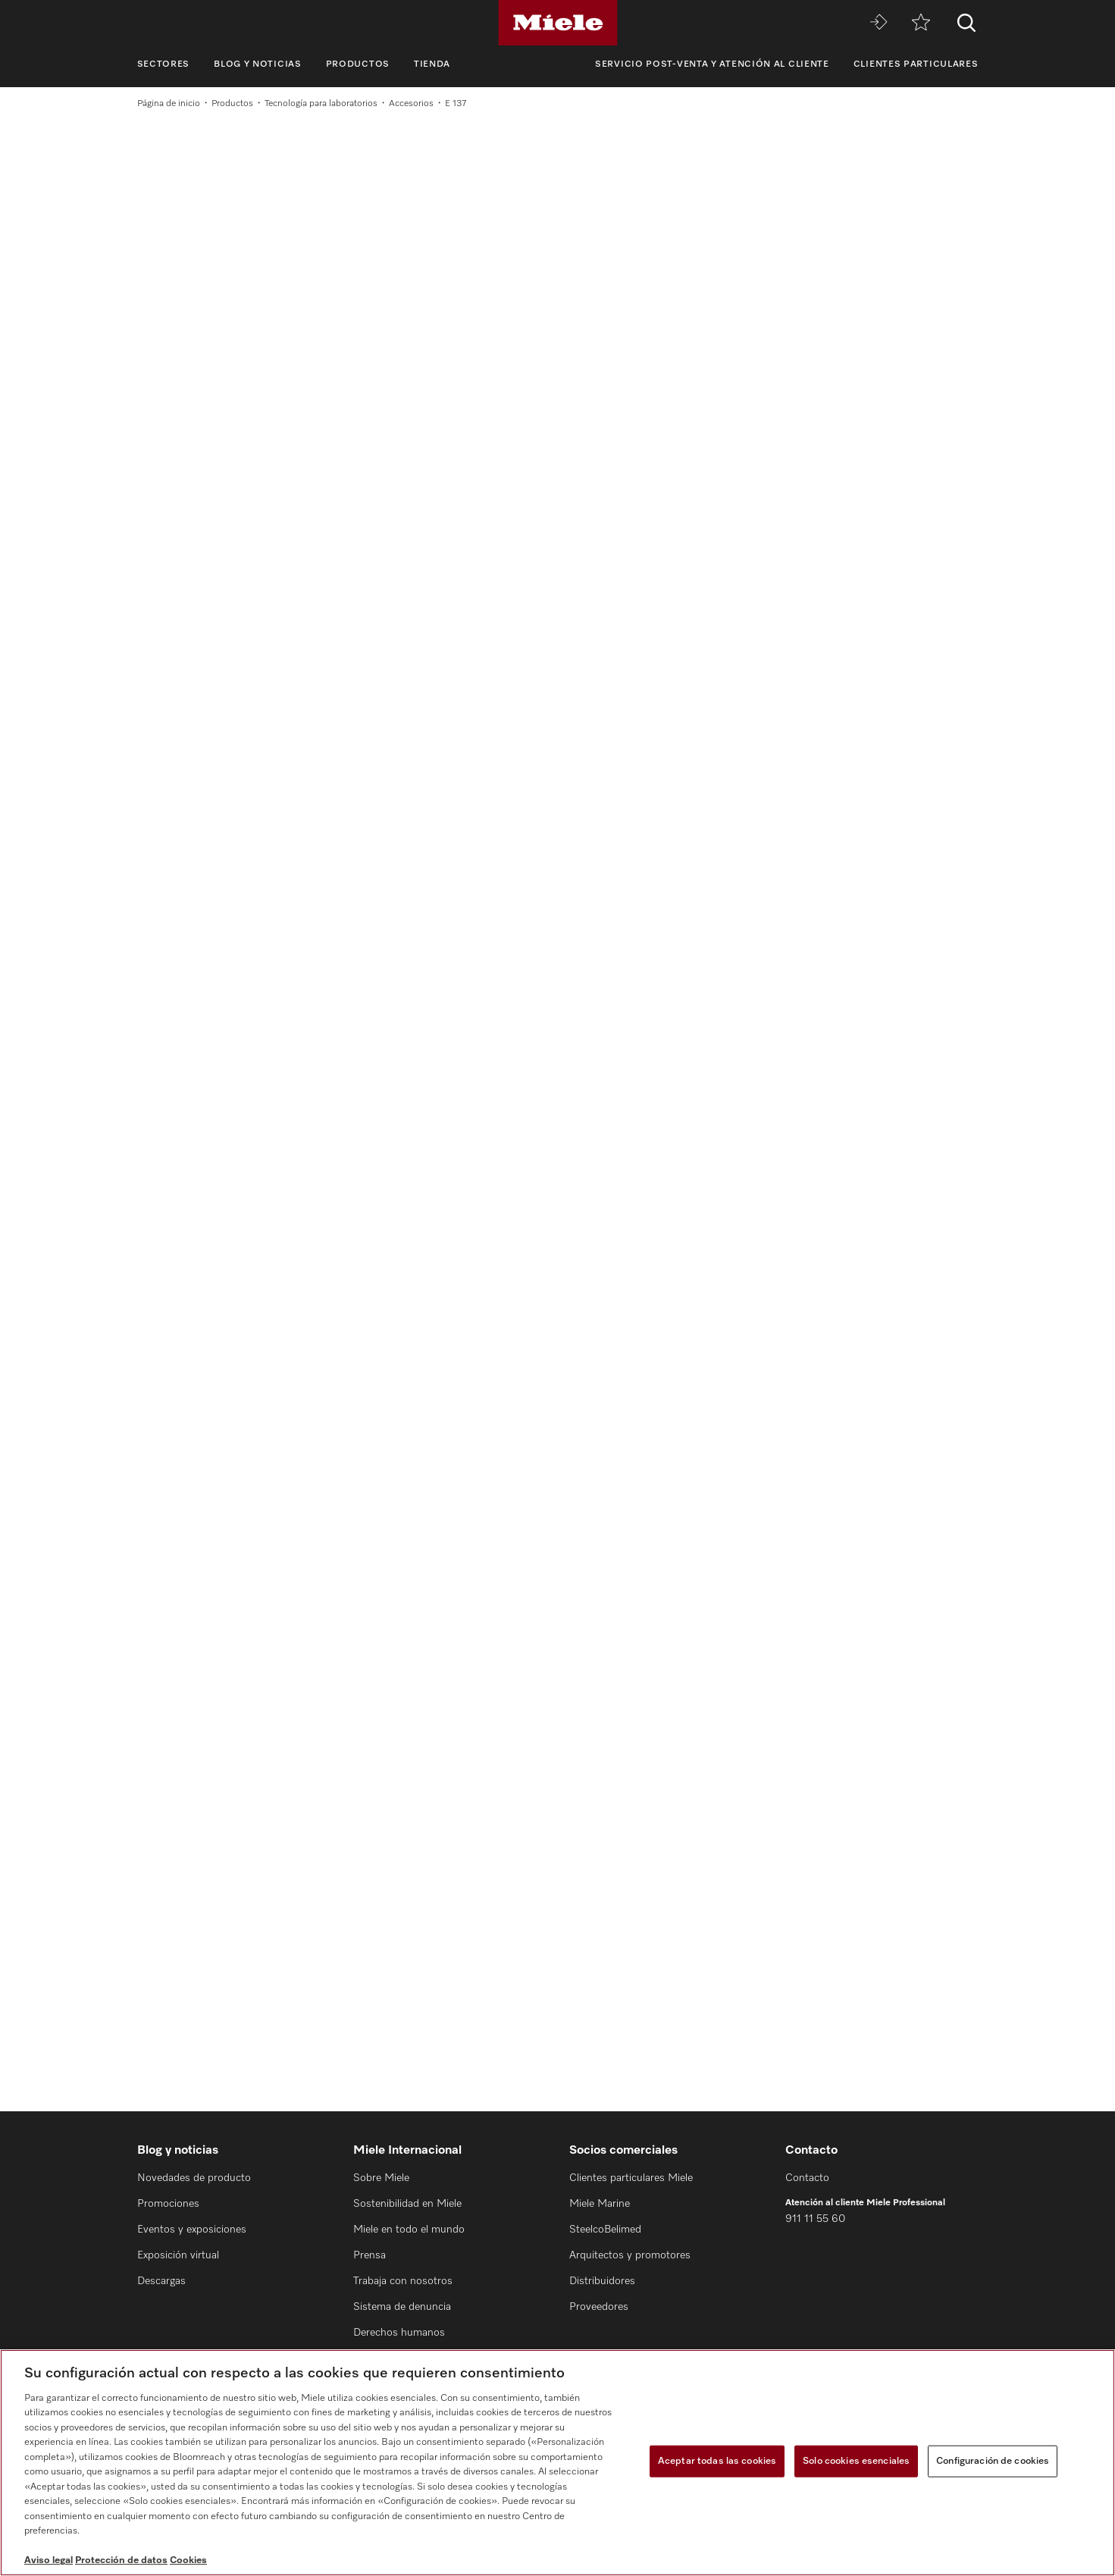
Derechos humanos (399, 2332)
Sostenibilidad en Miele (407, 2203)
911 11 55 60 (815, 2219)
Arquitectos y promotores (630, 2255)
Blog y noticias (258, 64)
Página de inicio (168, 103)
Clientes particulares (916, 64)
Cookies (188, 2560)
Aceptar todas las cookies (717, 2461)
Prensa (369, 2255)
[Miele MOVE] (878, 23)
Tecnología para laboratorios (321, 103)
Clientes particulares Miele (631, 2178)
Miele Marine (599, 2203)
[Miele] (558, 22)
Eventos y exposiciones (191, 2229)
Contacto (807, 2178)
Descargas (161, 2281)
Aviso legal (48, 2560)
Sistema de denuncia (402, 2307)
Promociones (168, 2203)
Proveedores (598, 2307)
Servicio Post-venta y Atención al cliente (712, 64)
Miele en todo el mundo (409, 2229)
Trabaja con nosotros (403, 2281)
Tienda (432, 64)
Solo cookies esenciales (856, 2461)
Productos (358, 64)
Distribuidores (602, 2281)
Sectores (163, 64)
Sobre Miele (381, 2178)
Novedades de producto (194, 2178)
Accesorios (411, 103)
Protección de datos (121, 2560)
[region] (557, 2462)
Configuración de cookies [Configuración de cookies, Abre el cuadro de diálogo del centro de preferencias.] (992, 2461)
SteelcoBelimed (605, 2229)
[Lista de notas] (921, 23)
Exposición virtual (178, 2255)
